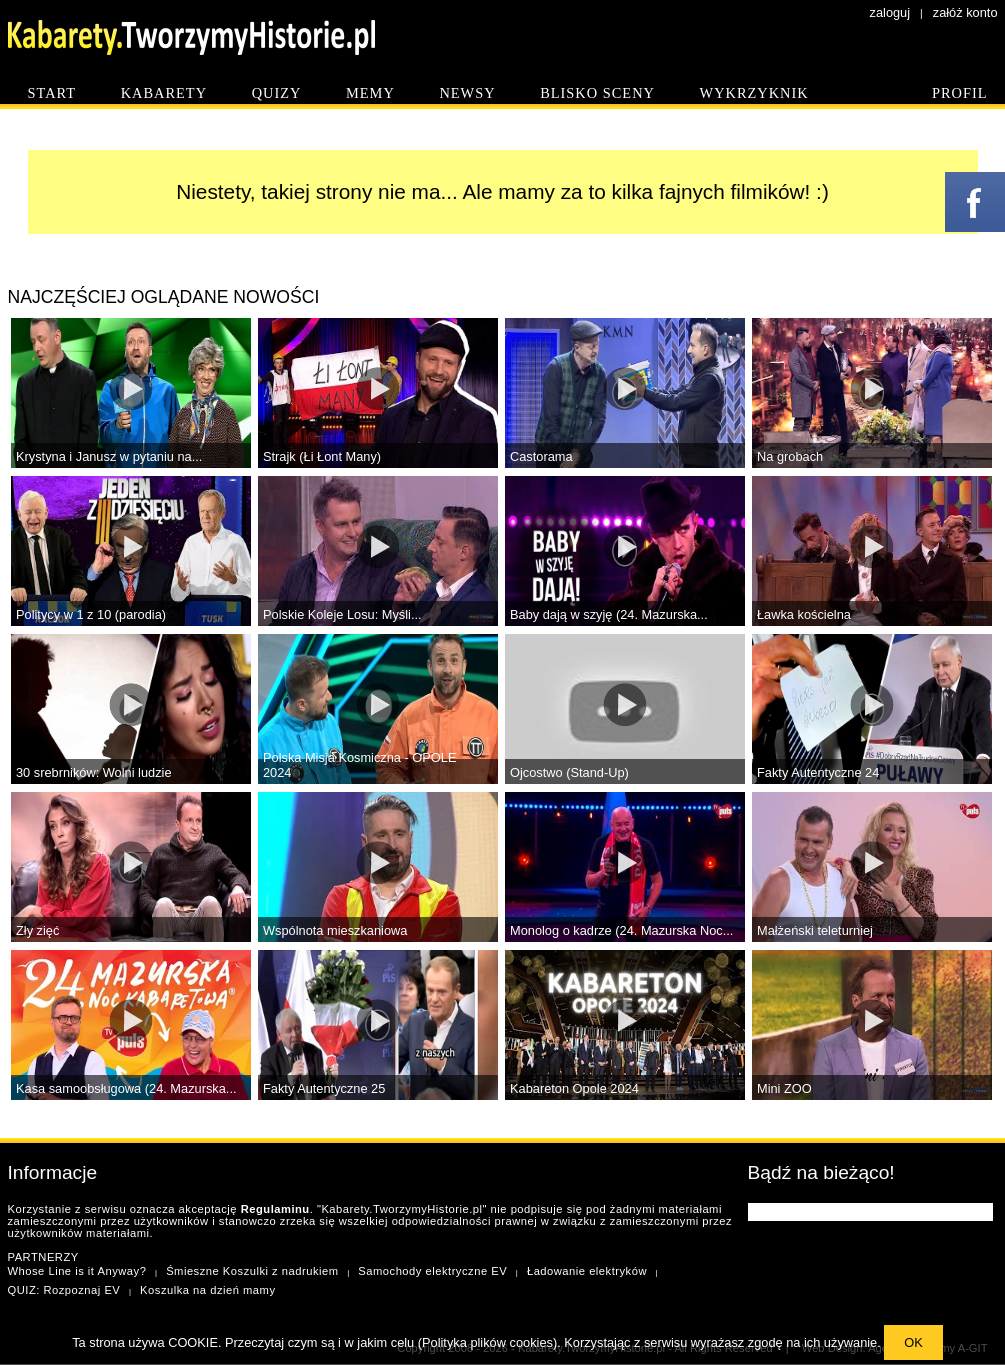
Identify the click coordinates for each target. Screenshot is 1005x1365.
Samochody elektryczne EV (432, 1271)
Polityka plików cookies (487, 1342)
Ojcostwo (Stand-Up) (569, 772)
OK (913, 1342)
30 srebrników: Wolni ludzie (94, 772)
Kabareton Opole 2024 (574, 1088)
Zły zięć (37, 930)
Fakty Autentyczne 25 (324, 1088)
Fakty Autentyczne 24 (818, 772)
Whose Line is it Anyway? (77, 1271)
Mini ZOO (784, 1088)
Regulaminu (275, 1209)
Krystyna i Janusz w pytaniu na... (109, 456)
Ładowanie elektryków (587, 1271)
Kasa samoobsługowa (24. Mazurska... (126, 1088)
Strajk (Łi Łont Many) (322, 456)
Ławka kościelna (804, 614)
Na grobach (790, 456)
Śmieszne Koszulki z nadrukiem (252, 1271)
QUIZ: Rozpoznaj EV (64, 1290)
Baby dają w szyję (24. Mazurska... (609, 614)
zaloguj (890, 12)
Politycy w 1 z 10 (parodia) (91, 614)
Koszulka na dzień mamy (207, 1290)
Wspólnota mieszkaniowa (335, 930)
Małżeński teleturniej (815, 930)
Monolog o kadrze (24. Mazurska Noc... (621, 930)
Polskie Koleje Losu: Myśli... (342, 614)
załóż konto (965, 12)
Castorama (541, 456)
